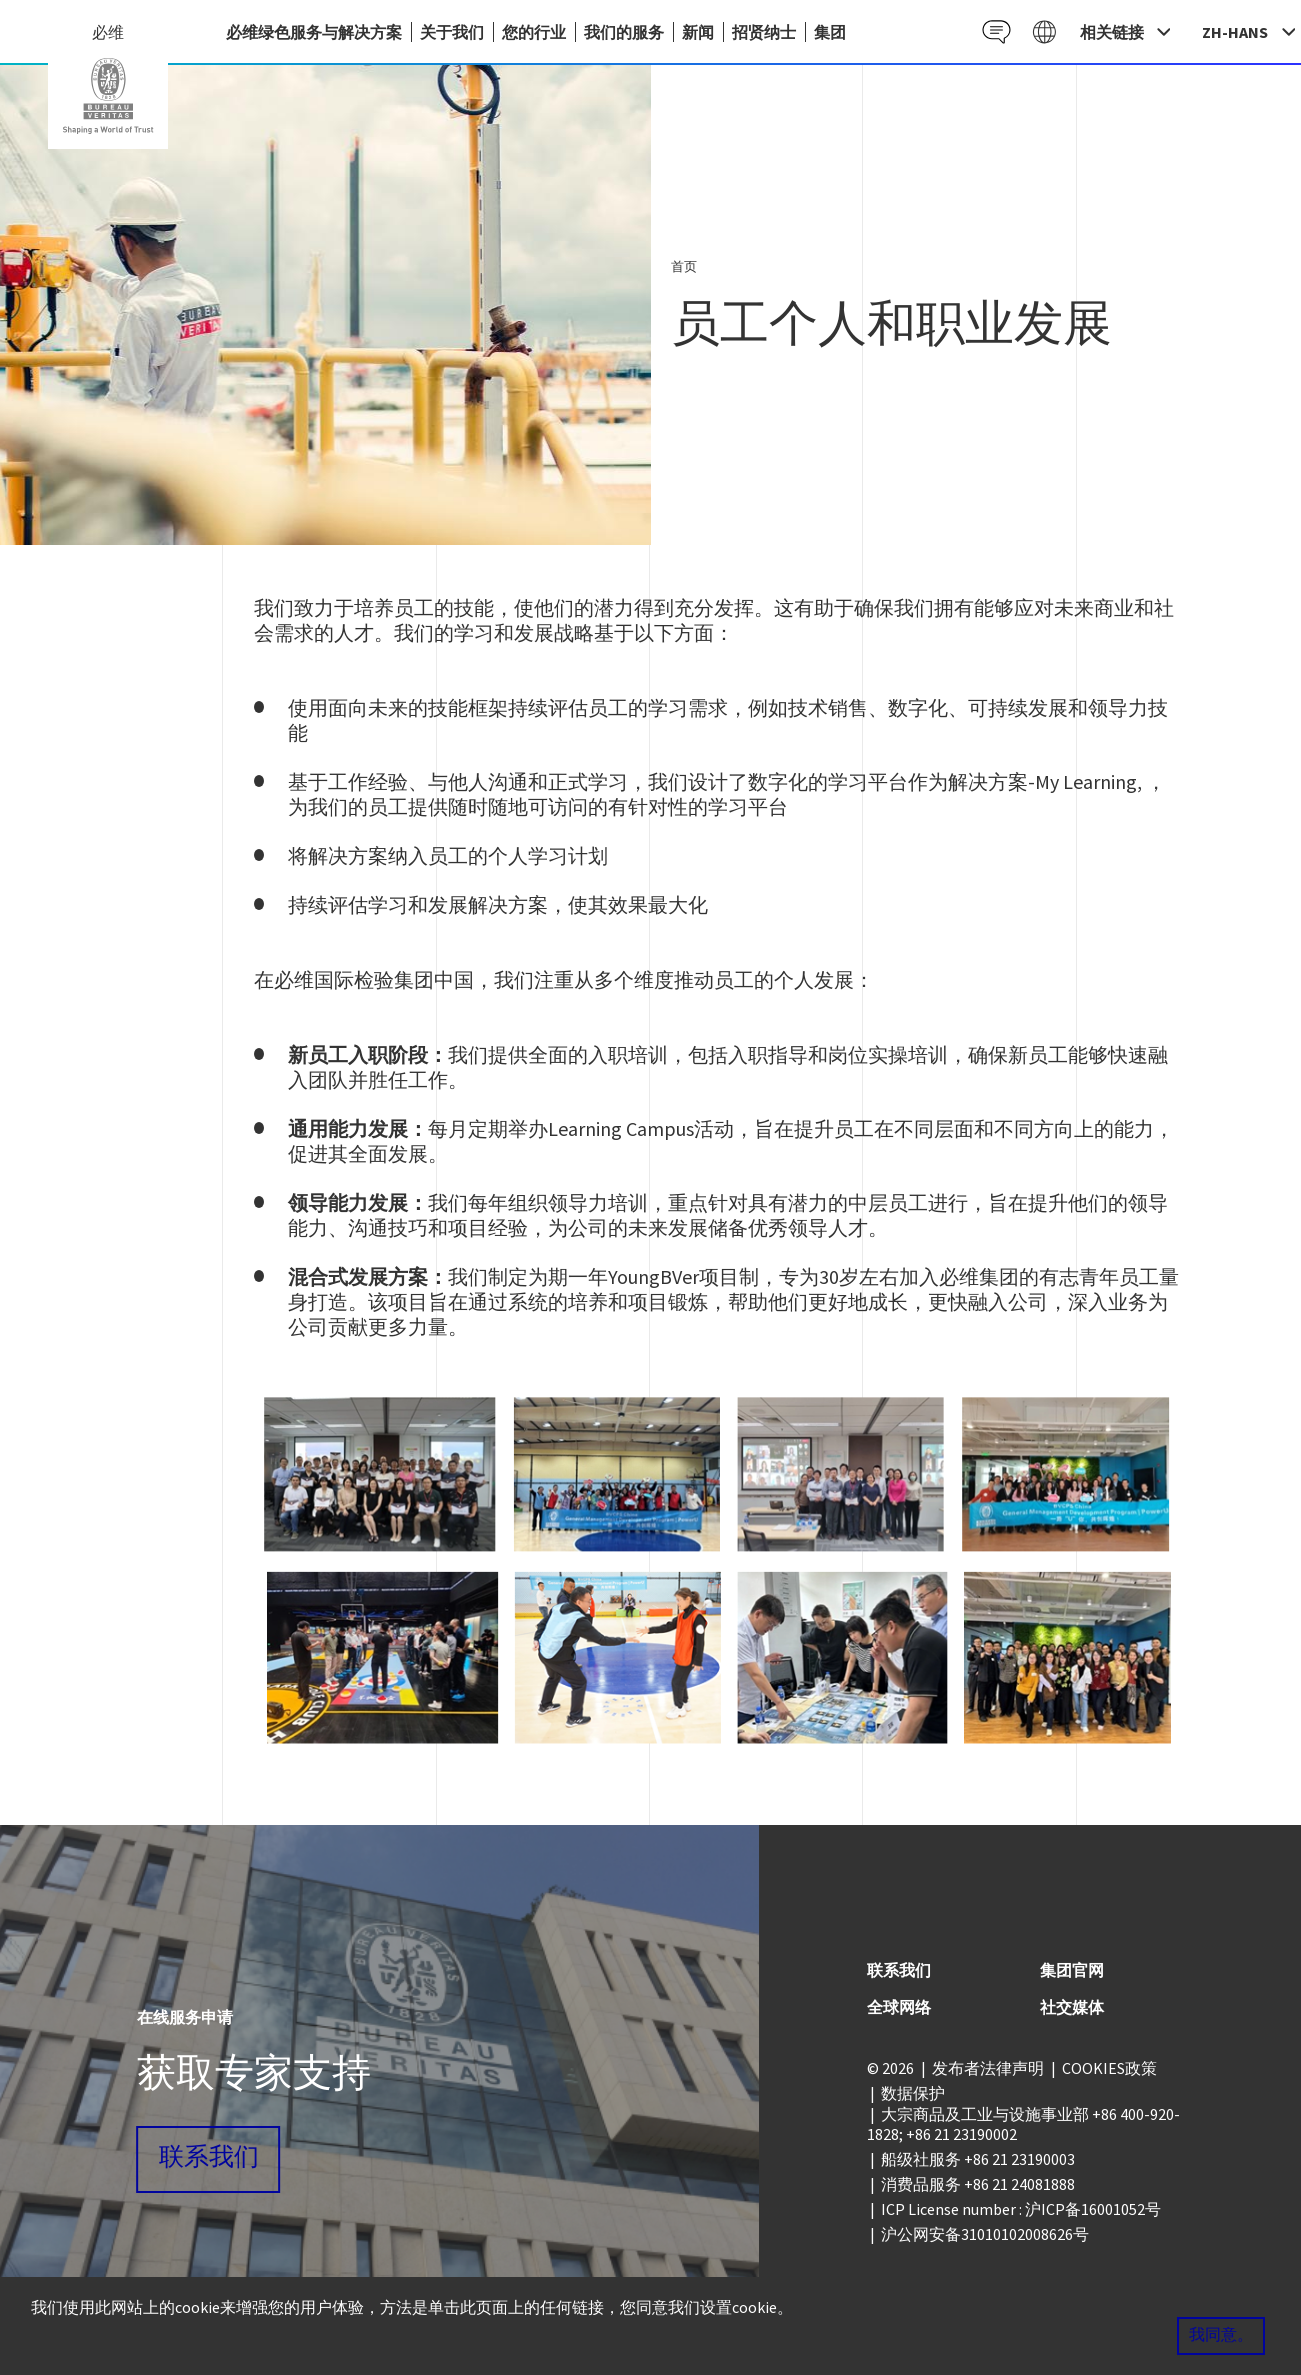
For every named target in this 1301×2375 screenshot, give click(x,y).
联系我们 (209, 2158)
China (108, 96)
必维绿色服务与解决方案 (314, 32)
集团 (830, 32)
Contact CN (994, 31)
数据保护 (913, 2093)
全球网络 (899, 2007)
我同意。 (1221, 2336)
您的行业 (534, 32)
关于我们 (452, 32)
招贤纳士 (764, 32)
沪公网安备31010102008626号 (985, 2234)
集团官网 (1072, 1970)
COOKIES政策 (1109, 2068)
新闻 (698, 32)
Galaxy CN (1043, 31)
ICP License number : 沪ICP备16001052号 (1021, 2209)
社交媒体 (1072, 2007)
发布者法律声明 (988, 2068)
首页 (684, 266)
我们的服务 (624, 32)
